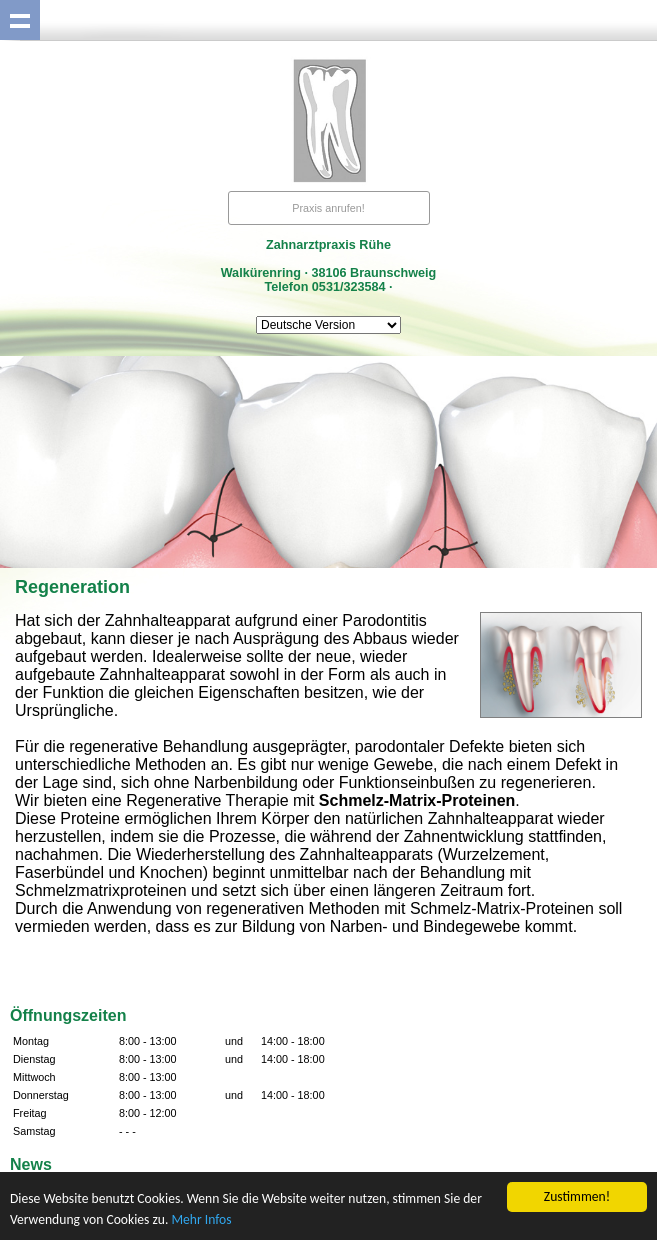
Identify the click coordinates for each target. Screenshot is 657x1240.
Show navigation (20, 20)
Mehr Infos (201, 1219)
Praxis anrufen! (328, 208)
